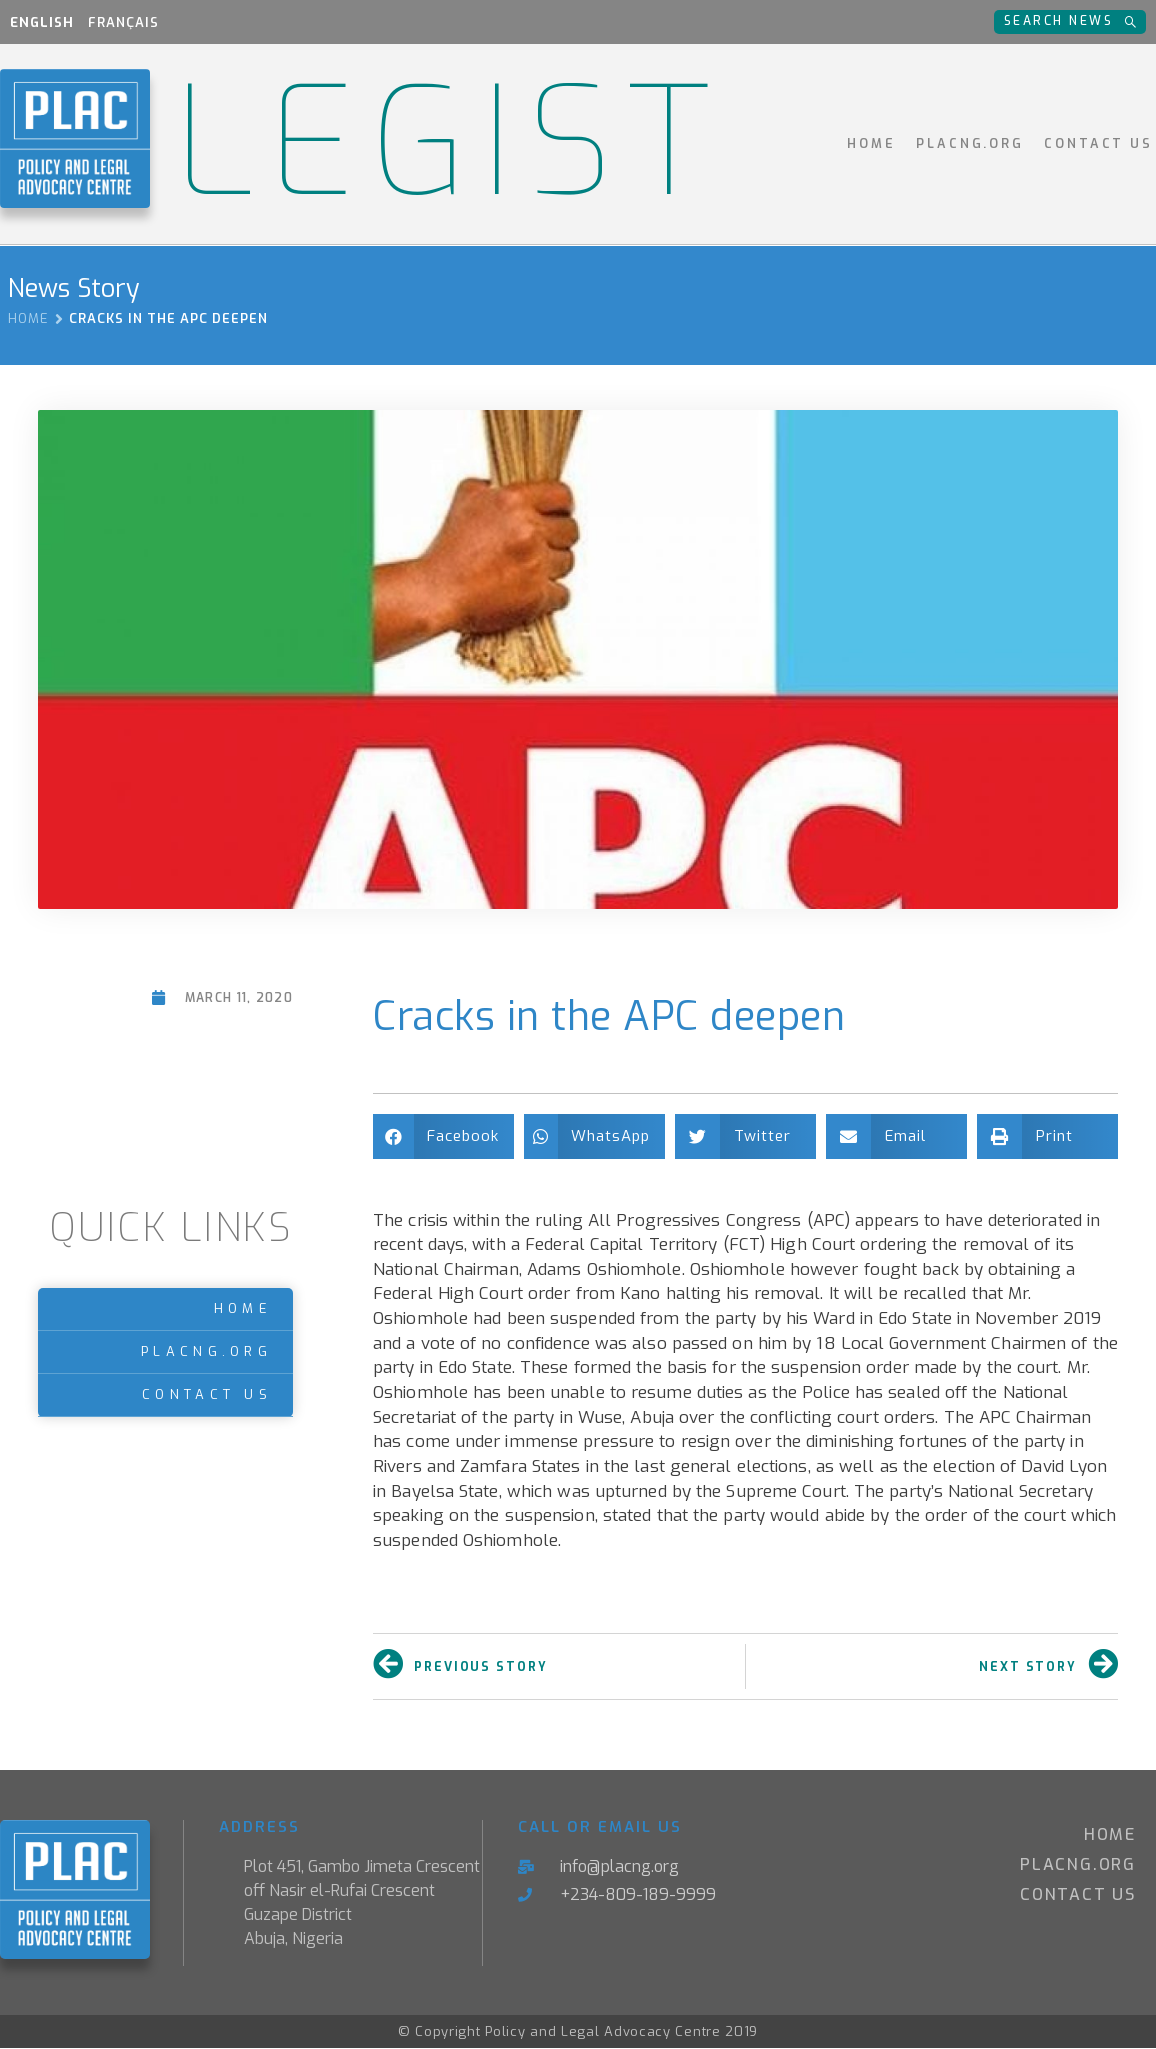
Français (123, 22)
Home (871, 143)
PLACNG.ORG (970, 143)
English (42, 22)
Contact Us (1098, 143)
